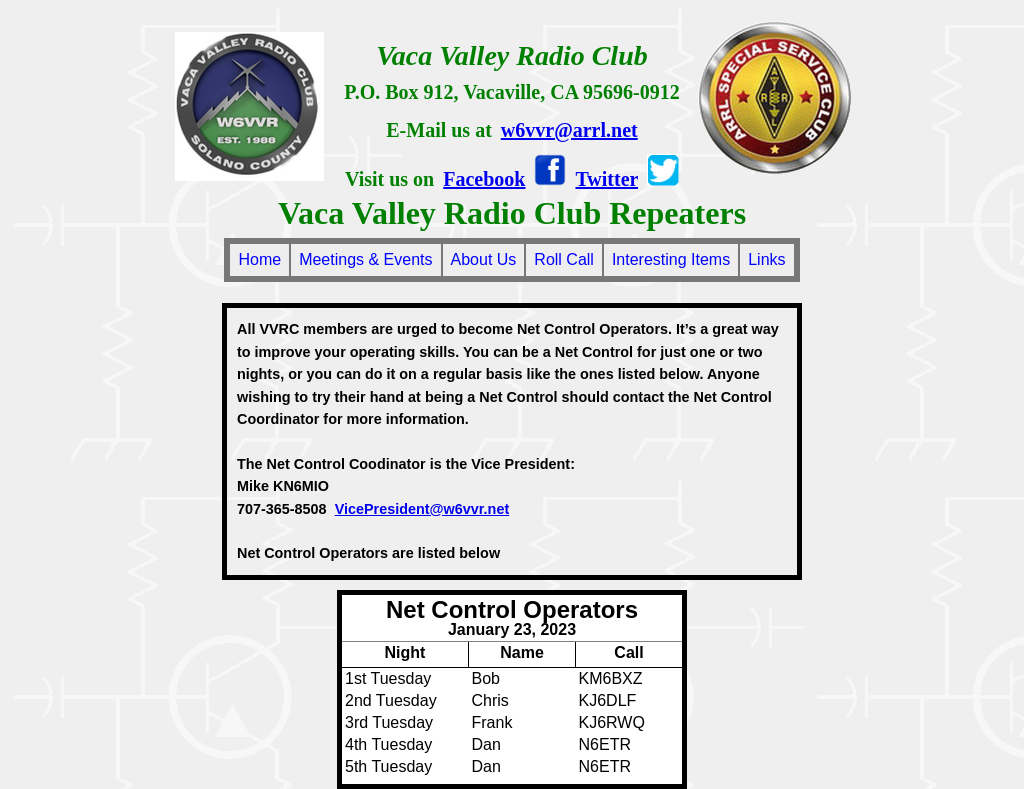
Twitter (606, 179)
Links (766, 259)
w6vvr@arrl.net (569, 130)
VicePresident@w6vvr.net (422, 509)
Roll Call (564, 259)
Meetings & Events (365, 259)
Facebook (484, 179)
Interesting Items (671, 259)
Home (259, 259)
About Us (484, 259)
